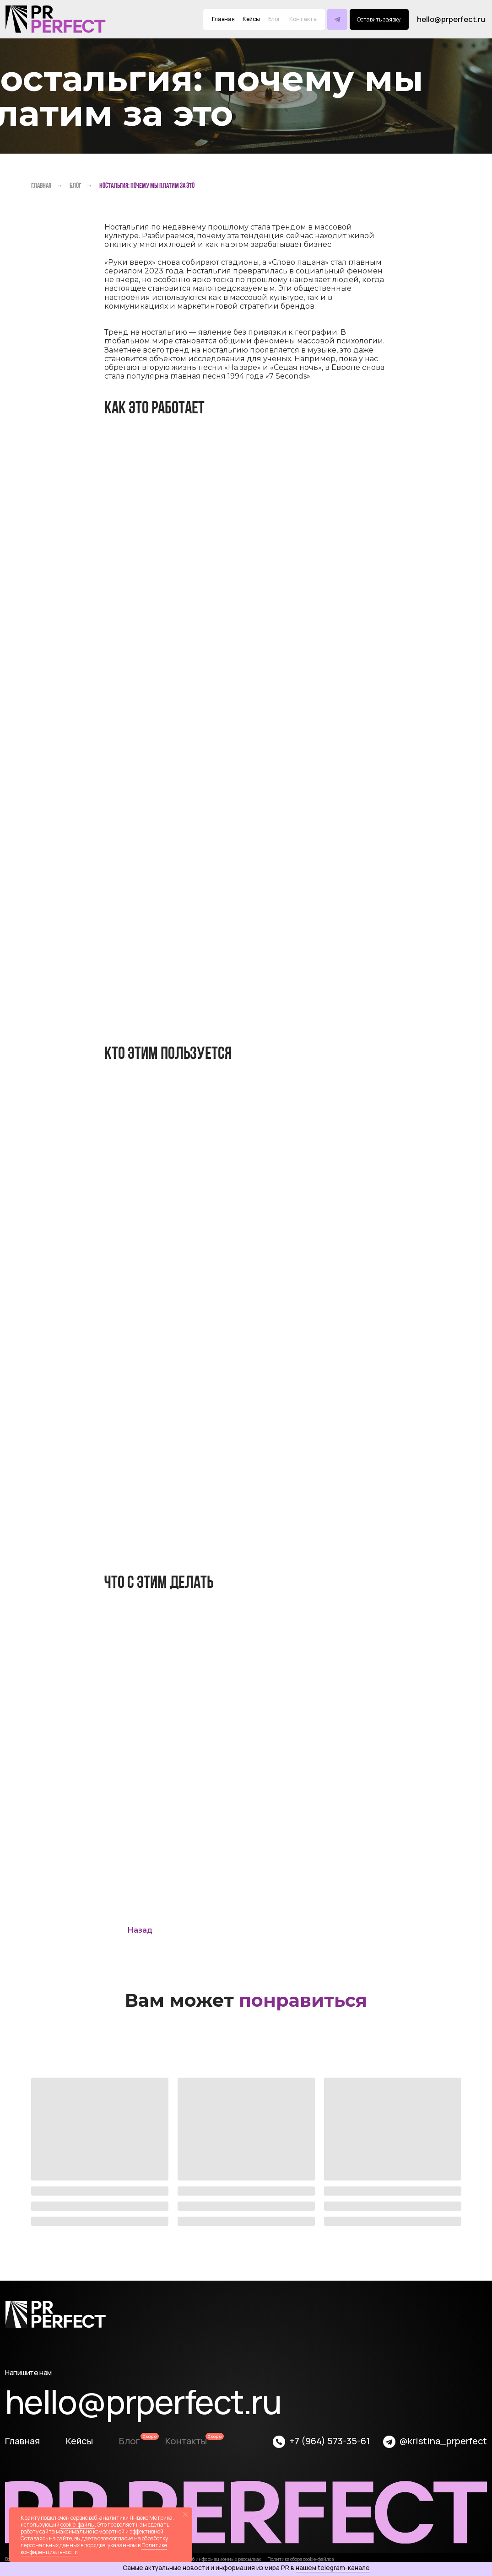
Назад (139, 1930)
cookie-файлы (77, 2524)
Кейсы (251, 19)
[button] (379, 19)
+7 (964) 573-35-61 (329, 2441)
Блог (75, 185)
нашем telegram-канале (333, 2568)
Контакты (186, 2441)
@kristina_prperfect (443, 2441)
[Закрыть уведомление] (185, 2514)
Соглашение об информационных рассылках (211, 2559)
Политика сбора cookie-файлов (300, 2559)
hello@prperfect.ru (451, 19)
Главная (223, 19)
